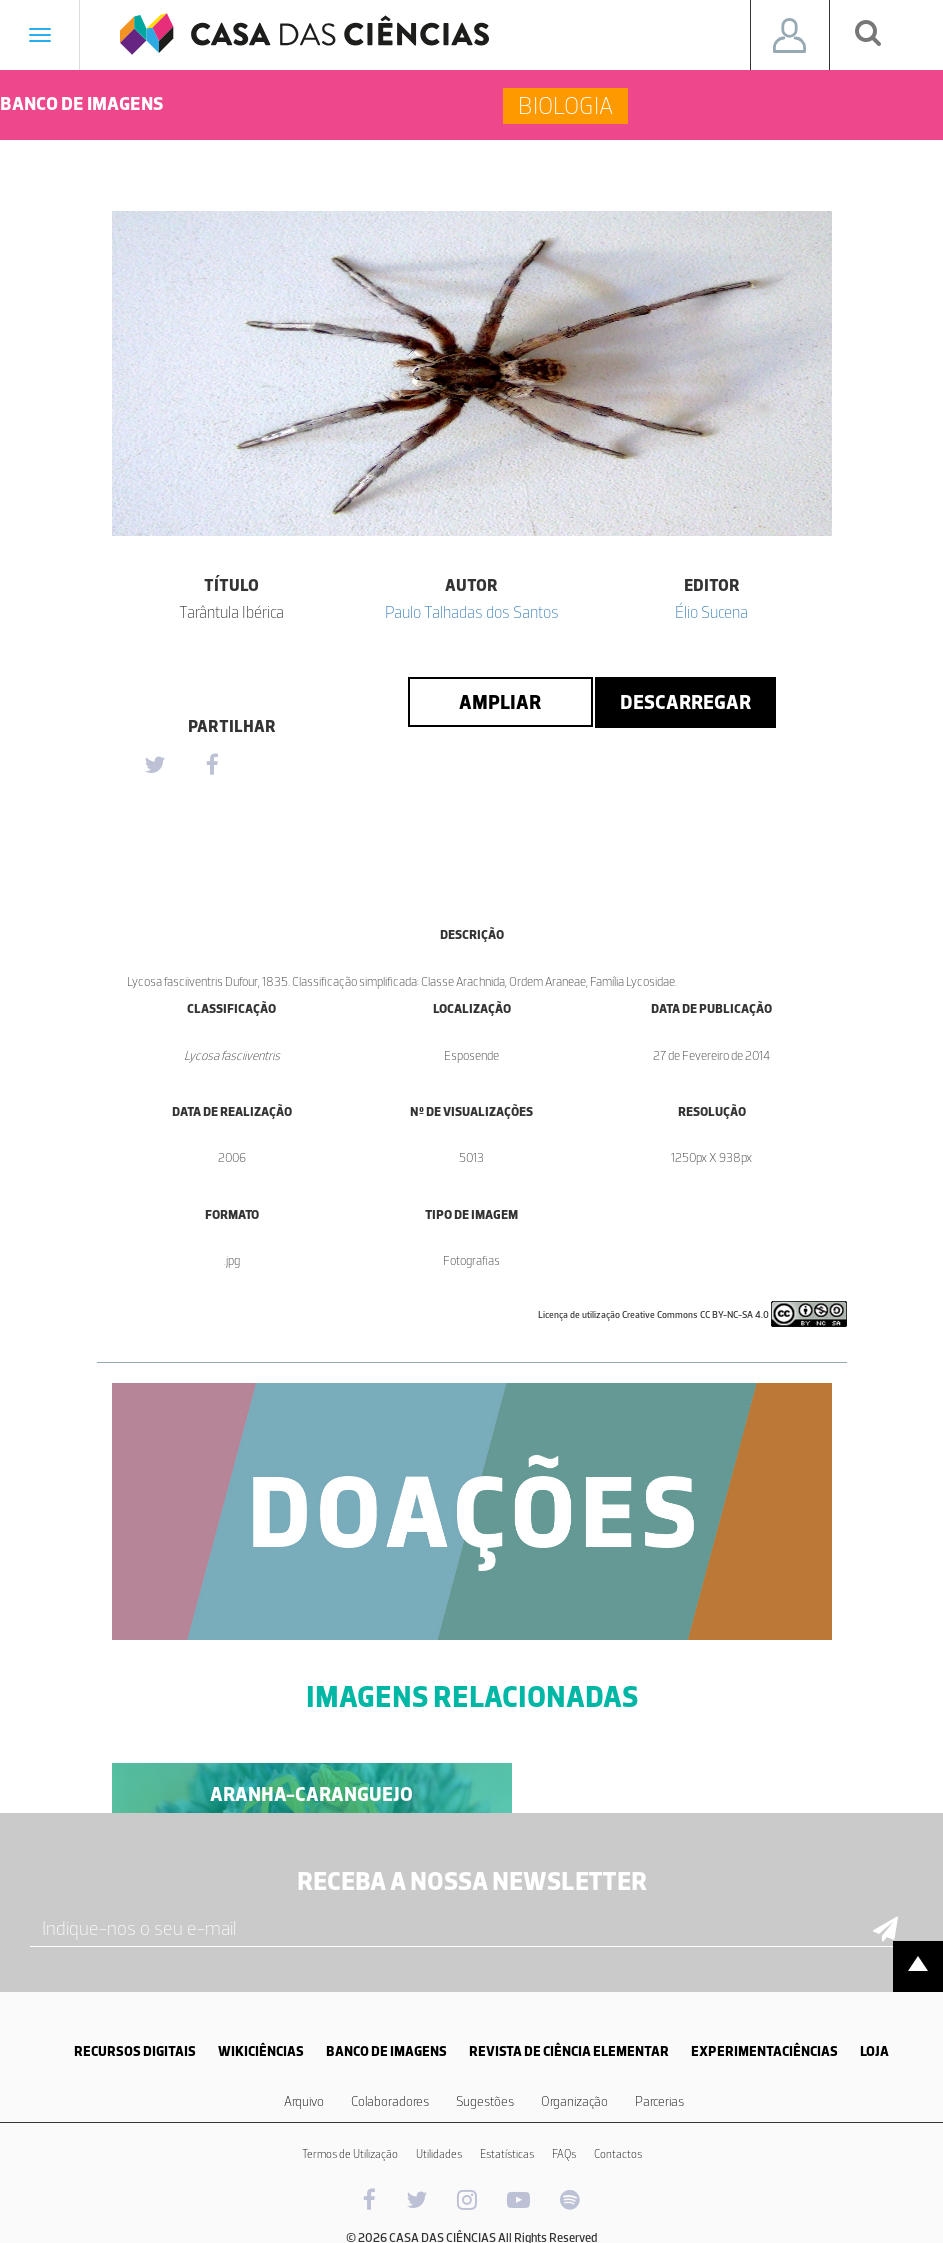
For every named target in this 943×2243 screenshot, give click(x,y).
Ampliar (500, 702)
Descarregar (685, 702)
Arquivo (304, 2101)
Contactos (618, 2154)
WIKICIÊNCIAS (261, 2051)
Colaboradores (390, 2101)
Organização (574, 2101)
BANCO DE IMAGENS (386, 2051)
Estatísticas (507, 2154)
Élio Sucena (711, 612)
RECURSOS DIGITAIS (135, 2051)
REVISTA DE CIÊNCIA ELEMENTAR (569, 2051)
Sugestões (485, 2101)
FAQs (564, 2154)
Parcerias (659, 2101)
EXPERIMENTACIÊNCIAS (764, 2051)
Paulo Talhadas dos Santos (472, 612)
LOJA (874, 2051)
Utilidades (439, 2154)
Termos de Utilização (350, 2154)
